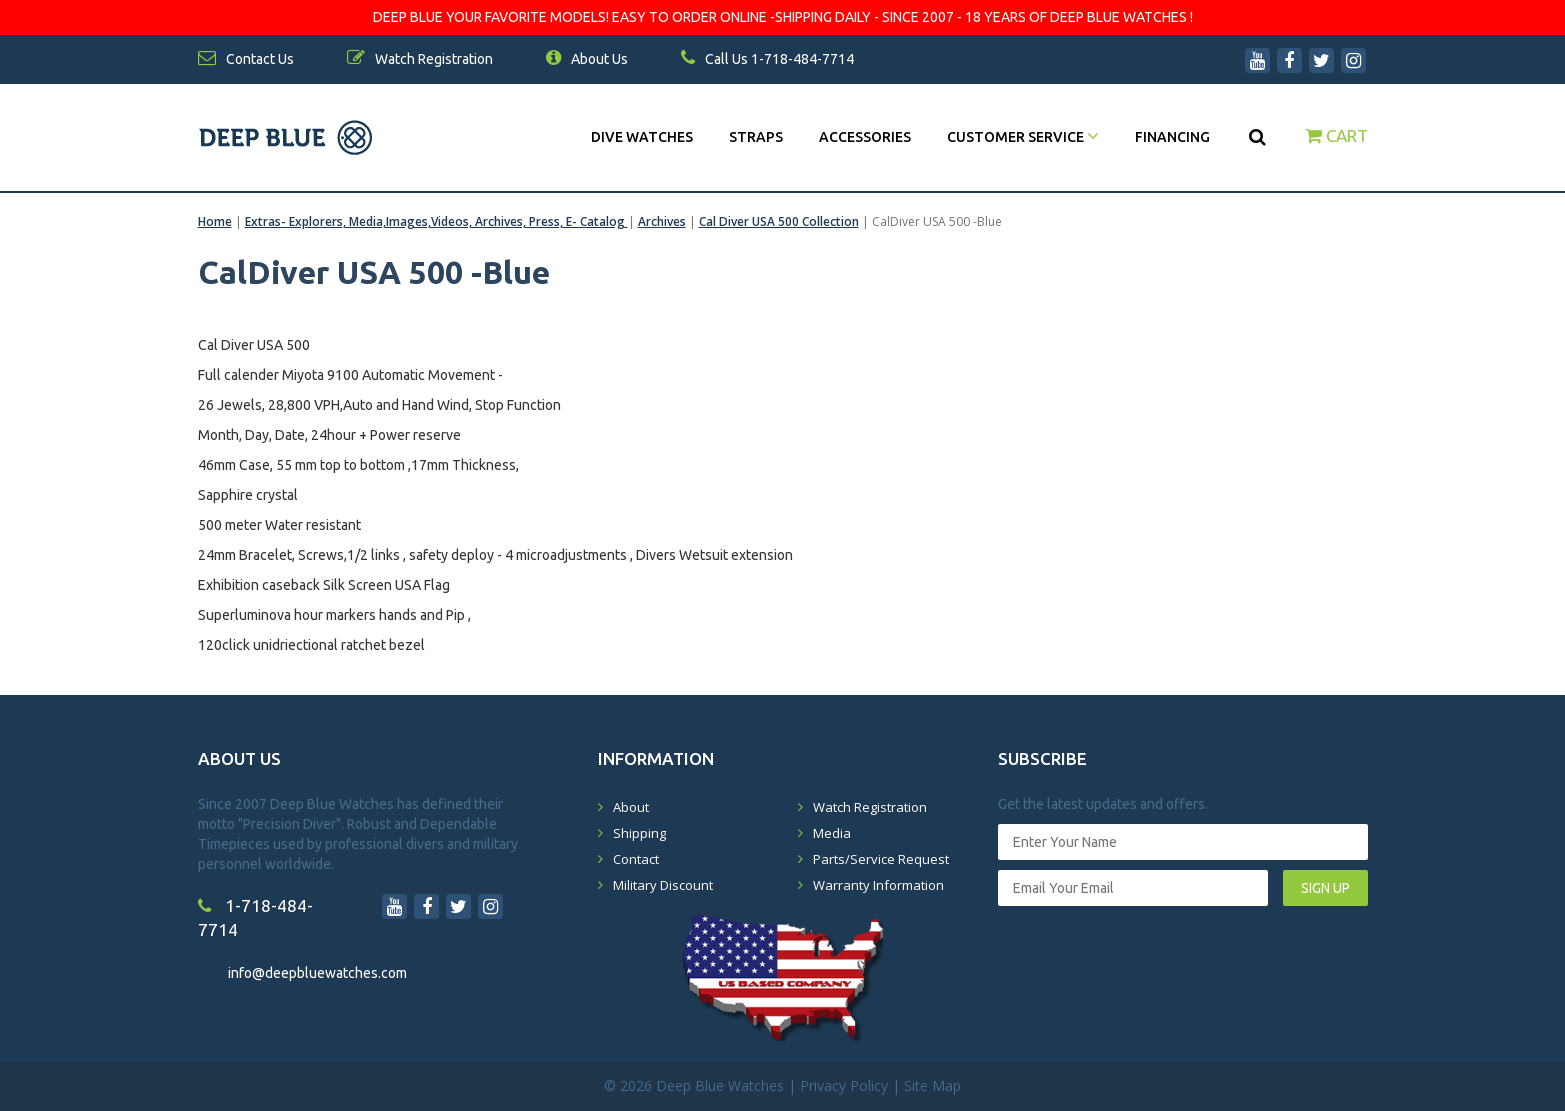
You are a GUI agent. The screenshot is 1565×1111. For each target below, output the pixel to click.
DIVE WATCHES (642, 137)
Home (215, 221)
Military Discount (663, 885)
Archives (662, 221)
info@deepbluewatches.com (317, 973)
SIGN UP (1325, 888)
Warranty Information (878, 885)
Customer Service (1023, 137)
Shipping (639, 833)
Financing (1172, 137)
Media (832, 833)
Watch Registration (870, 807)
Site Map (932, 1085)
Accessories (865, 137)
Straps (756, 137)
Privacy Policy (844, 1085)
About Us (587, 59)
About (631, 807)
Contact (636, 859)
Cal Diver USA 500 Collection (779, 221)
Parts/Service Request (881, 859)
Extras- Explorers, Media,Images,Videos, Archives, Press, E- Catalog (436, 221)
